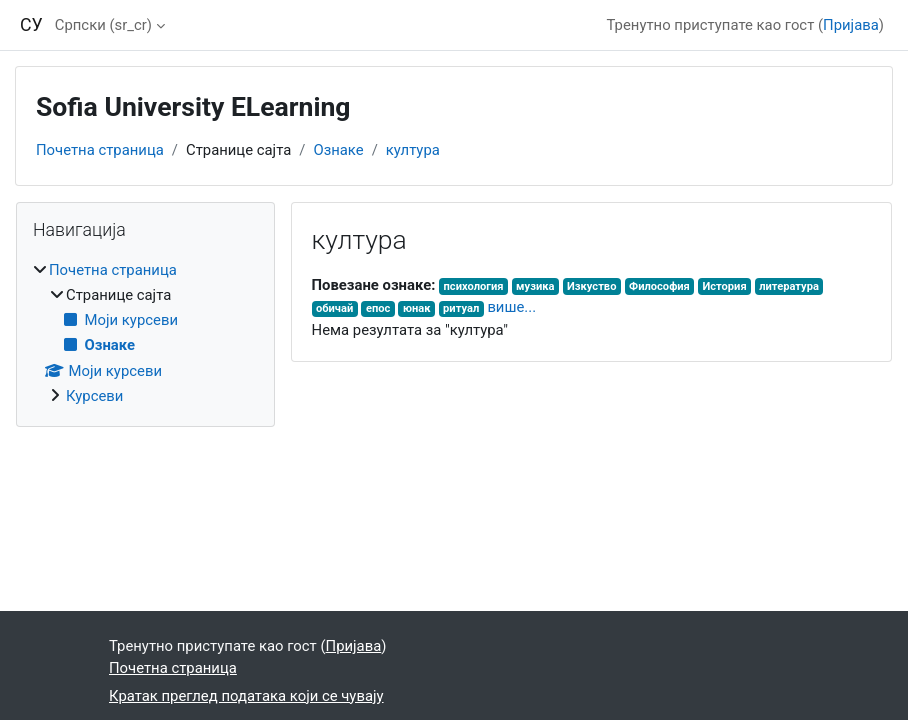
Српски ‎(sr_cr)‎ (103, 25)
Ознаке (338, 150)
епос (378, 308)
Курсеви (94, 396)
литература (789, 286)
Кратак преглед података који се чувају (246, 696)
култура (413, 150)
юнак (417, 308)
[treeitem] (145, 333)
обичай (334, 308)
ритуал (461, 308)
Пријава (851, 25)
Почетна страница (100, 150)
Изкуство (591, 286)
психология (474, 286)
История (724, 286)
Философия (659, 286)
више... (511, 307)
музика (535, 286)
